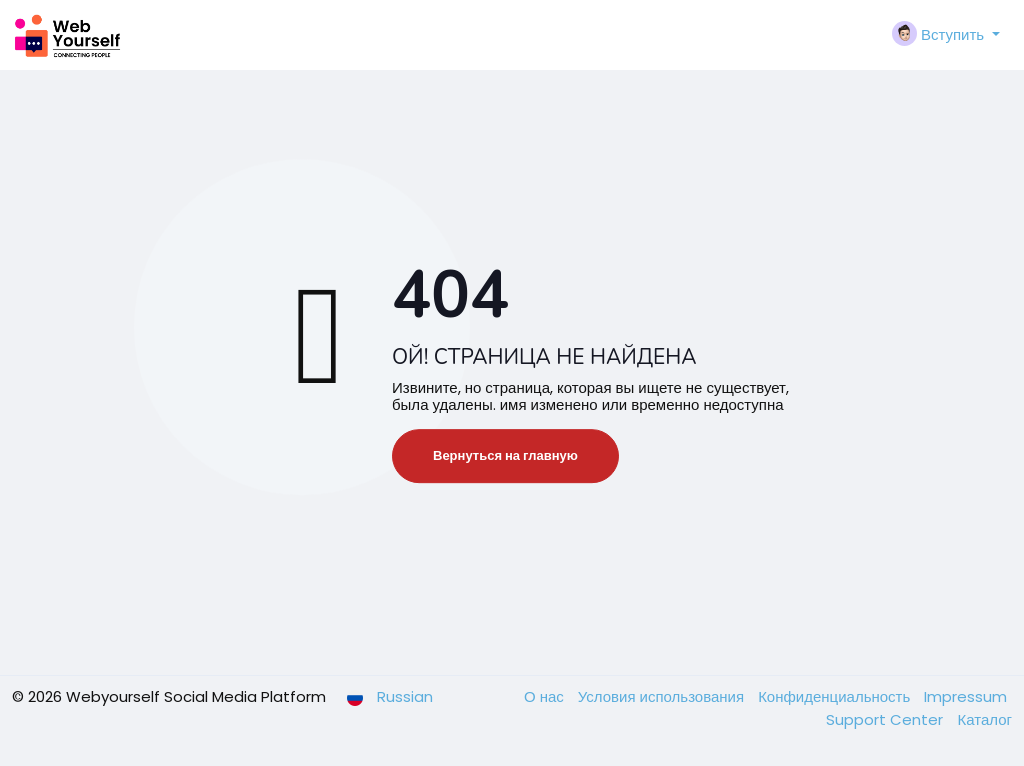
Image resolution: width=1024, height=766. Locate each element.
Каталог (984, 719)
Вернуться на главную (505, 455)
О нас (546, 696)
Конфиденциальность (836, 696)
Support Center (886, 719)
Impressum (965, 696)
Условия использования (663, 696)
